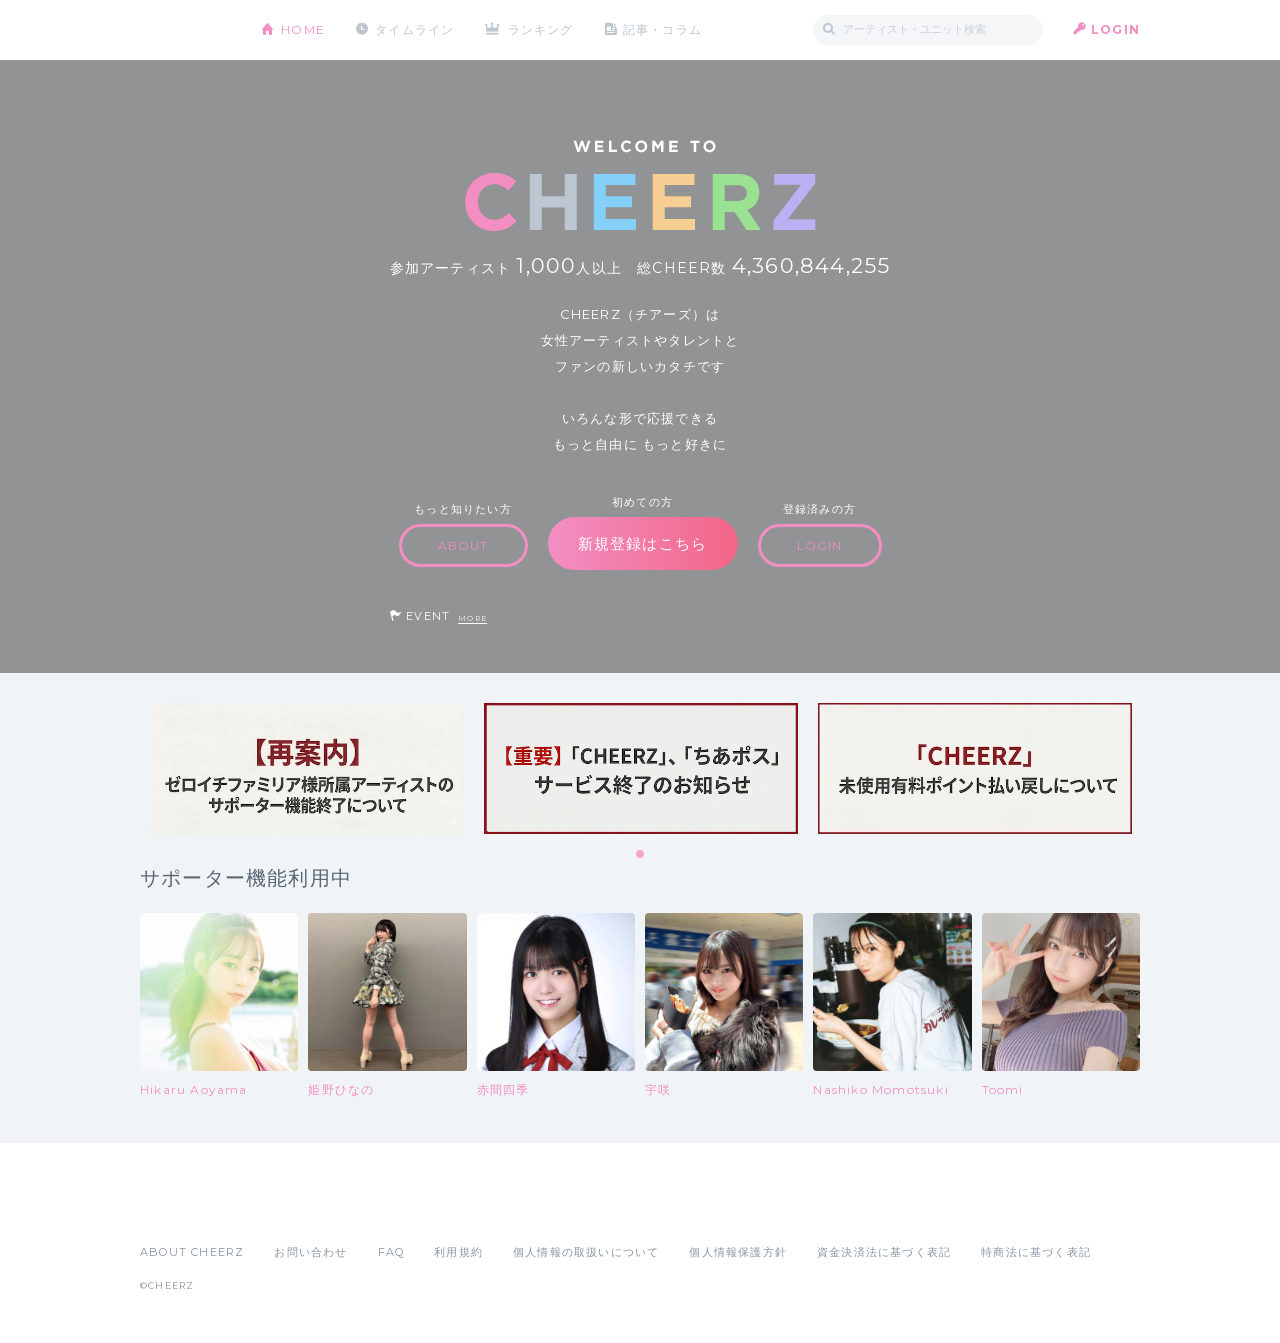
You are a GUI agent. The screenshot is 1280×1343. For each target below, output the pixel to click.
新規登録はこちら (643, 543)
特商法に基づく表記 (1036, 1252)
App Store (186, 1208)
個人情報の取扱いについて (586, 1252)
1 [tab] (641, 855)
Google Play (292, 1208)
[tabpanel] (307, 768)
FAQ (391, 1252)
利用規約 (458, 1252)
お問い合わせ (310, 1252)
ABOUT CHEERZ (192, 1252)
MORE (472, 618)
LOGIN (1115, 29)
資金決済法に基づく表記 (884, 1252)
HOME (303, 29)
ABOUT (463, 545)
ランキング (541, 29)
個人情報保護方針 (738, 1252)
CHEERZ (185, 30)
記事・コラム (662, 29)
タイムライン (414, 29)
